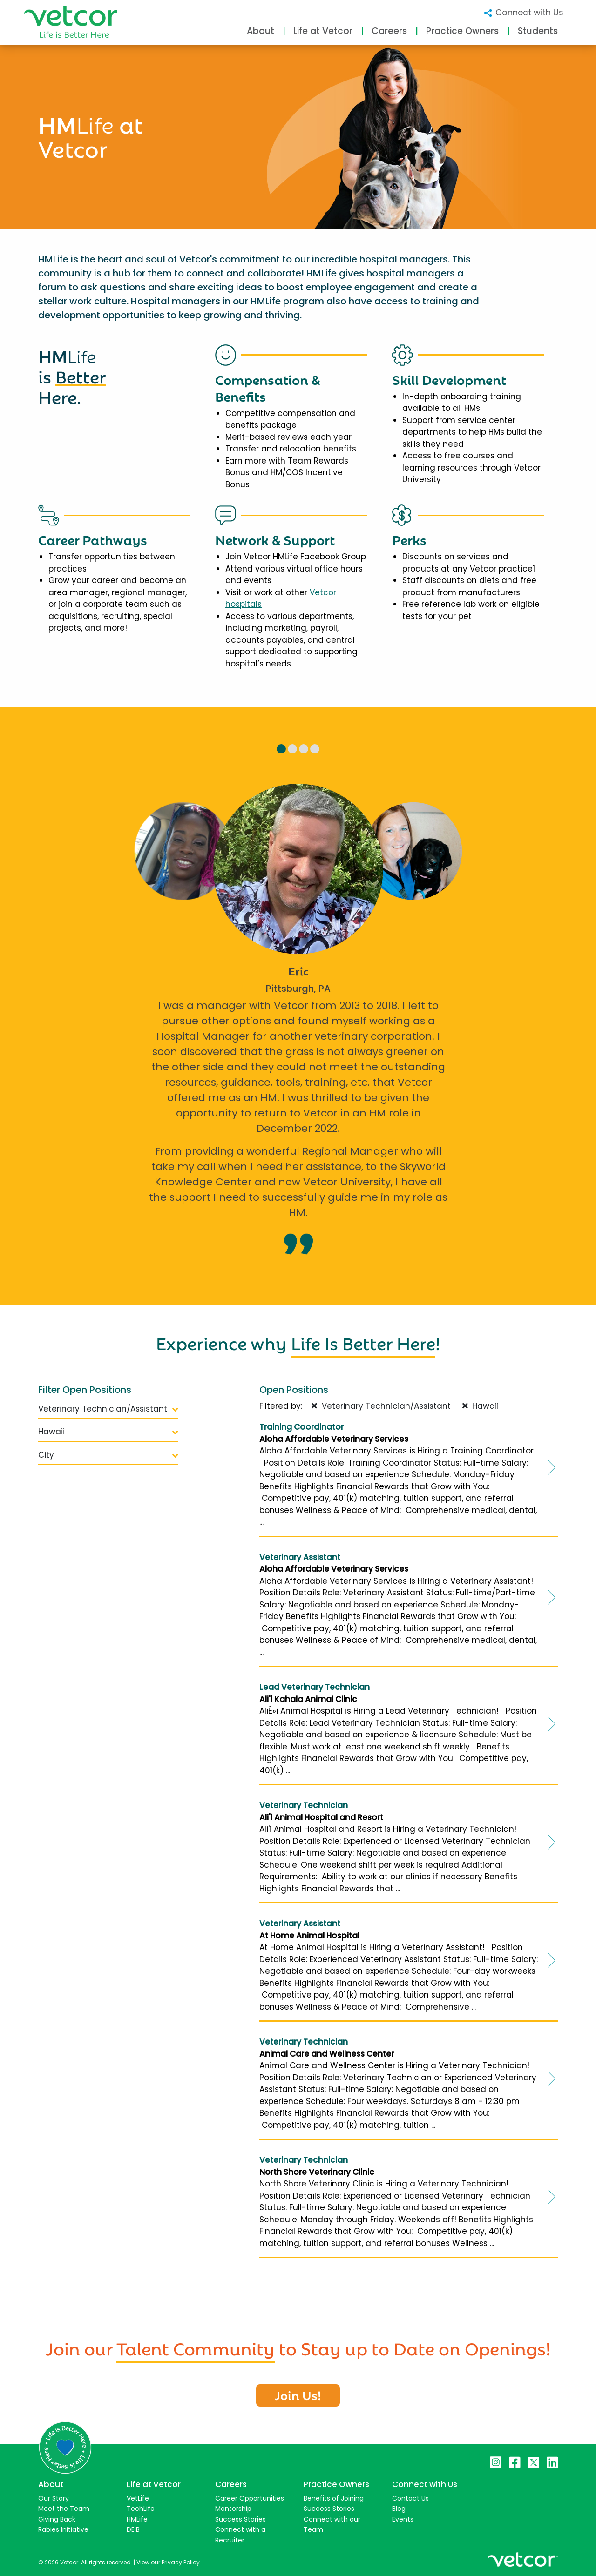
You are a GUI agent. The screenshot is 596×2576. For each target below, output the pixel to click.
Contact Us (410, 2498)
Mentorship (233, 2508)
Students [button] (538, 31)
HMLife (137, 2519)
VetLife (138, 2498)
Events (402, 2519)
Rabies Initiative (63, 2529)
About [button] (260, 31)
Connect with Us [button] (523, 12)
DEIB (133, 2529)
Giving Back (56, 2519)
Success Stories (240, 2519)
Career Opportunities (249, 2498)
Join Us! (298, 2394)
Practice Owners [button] (462, 31)
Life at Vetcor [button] (322, 31)
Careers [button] (389, 31)
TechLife (141, 2508)
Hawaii (108, 1431)
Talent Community (195, 2347)
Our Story (53, 2498)
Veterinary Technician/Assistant (108, 1408)
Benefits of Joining (334, 2498)
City (108, 1454)
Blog (399, 2508)
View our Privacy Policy (168, 2562)
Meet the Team (63, 2508)
